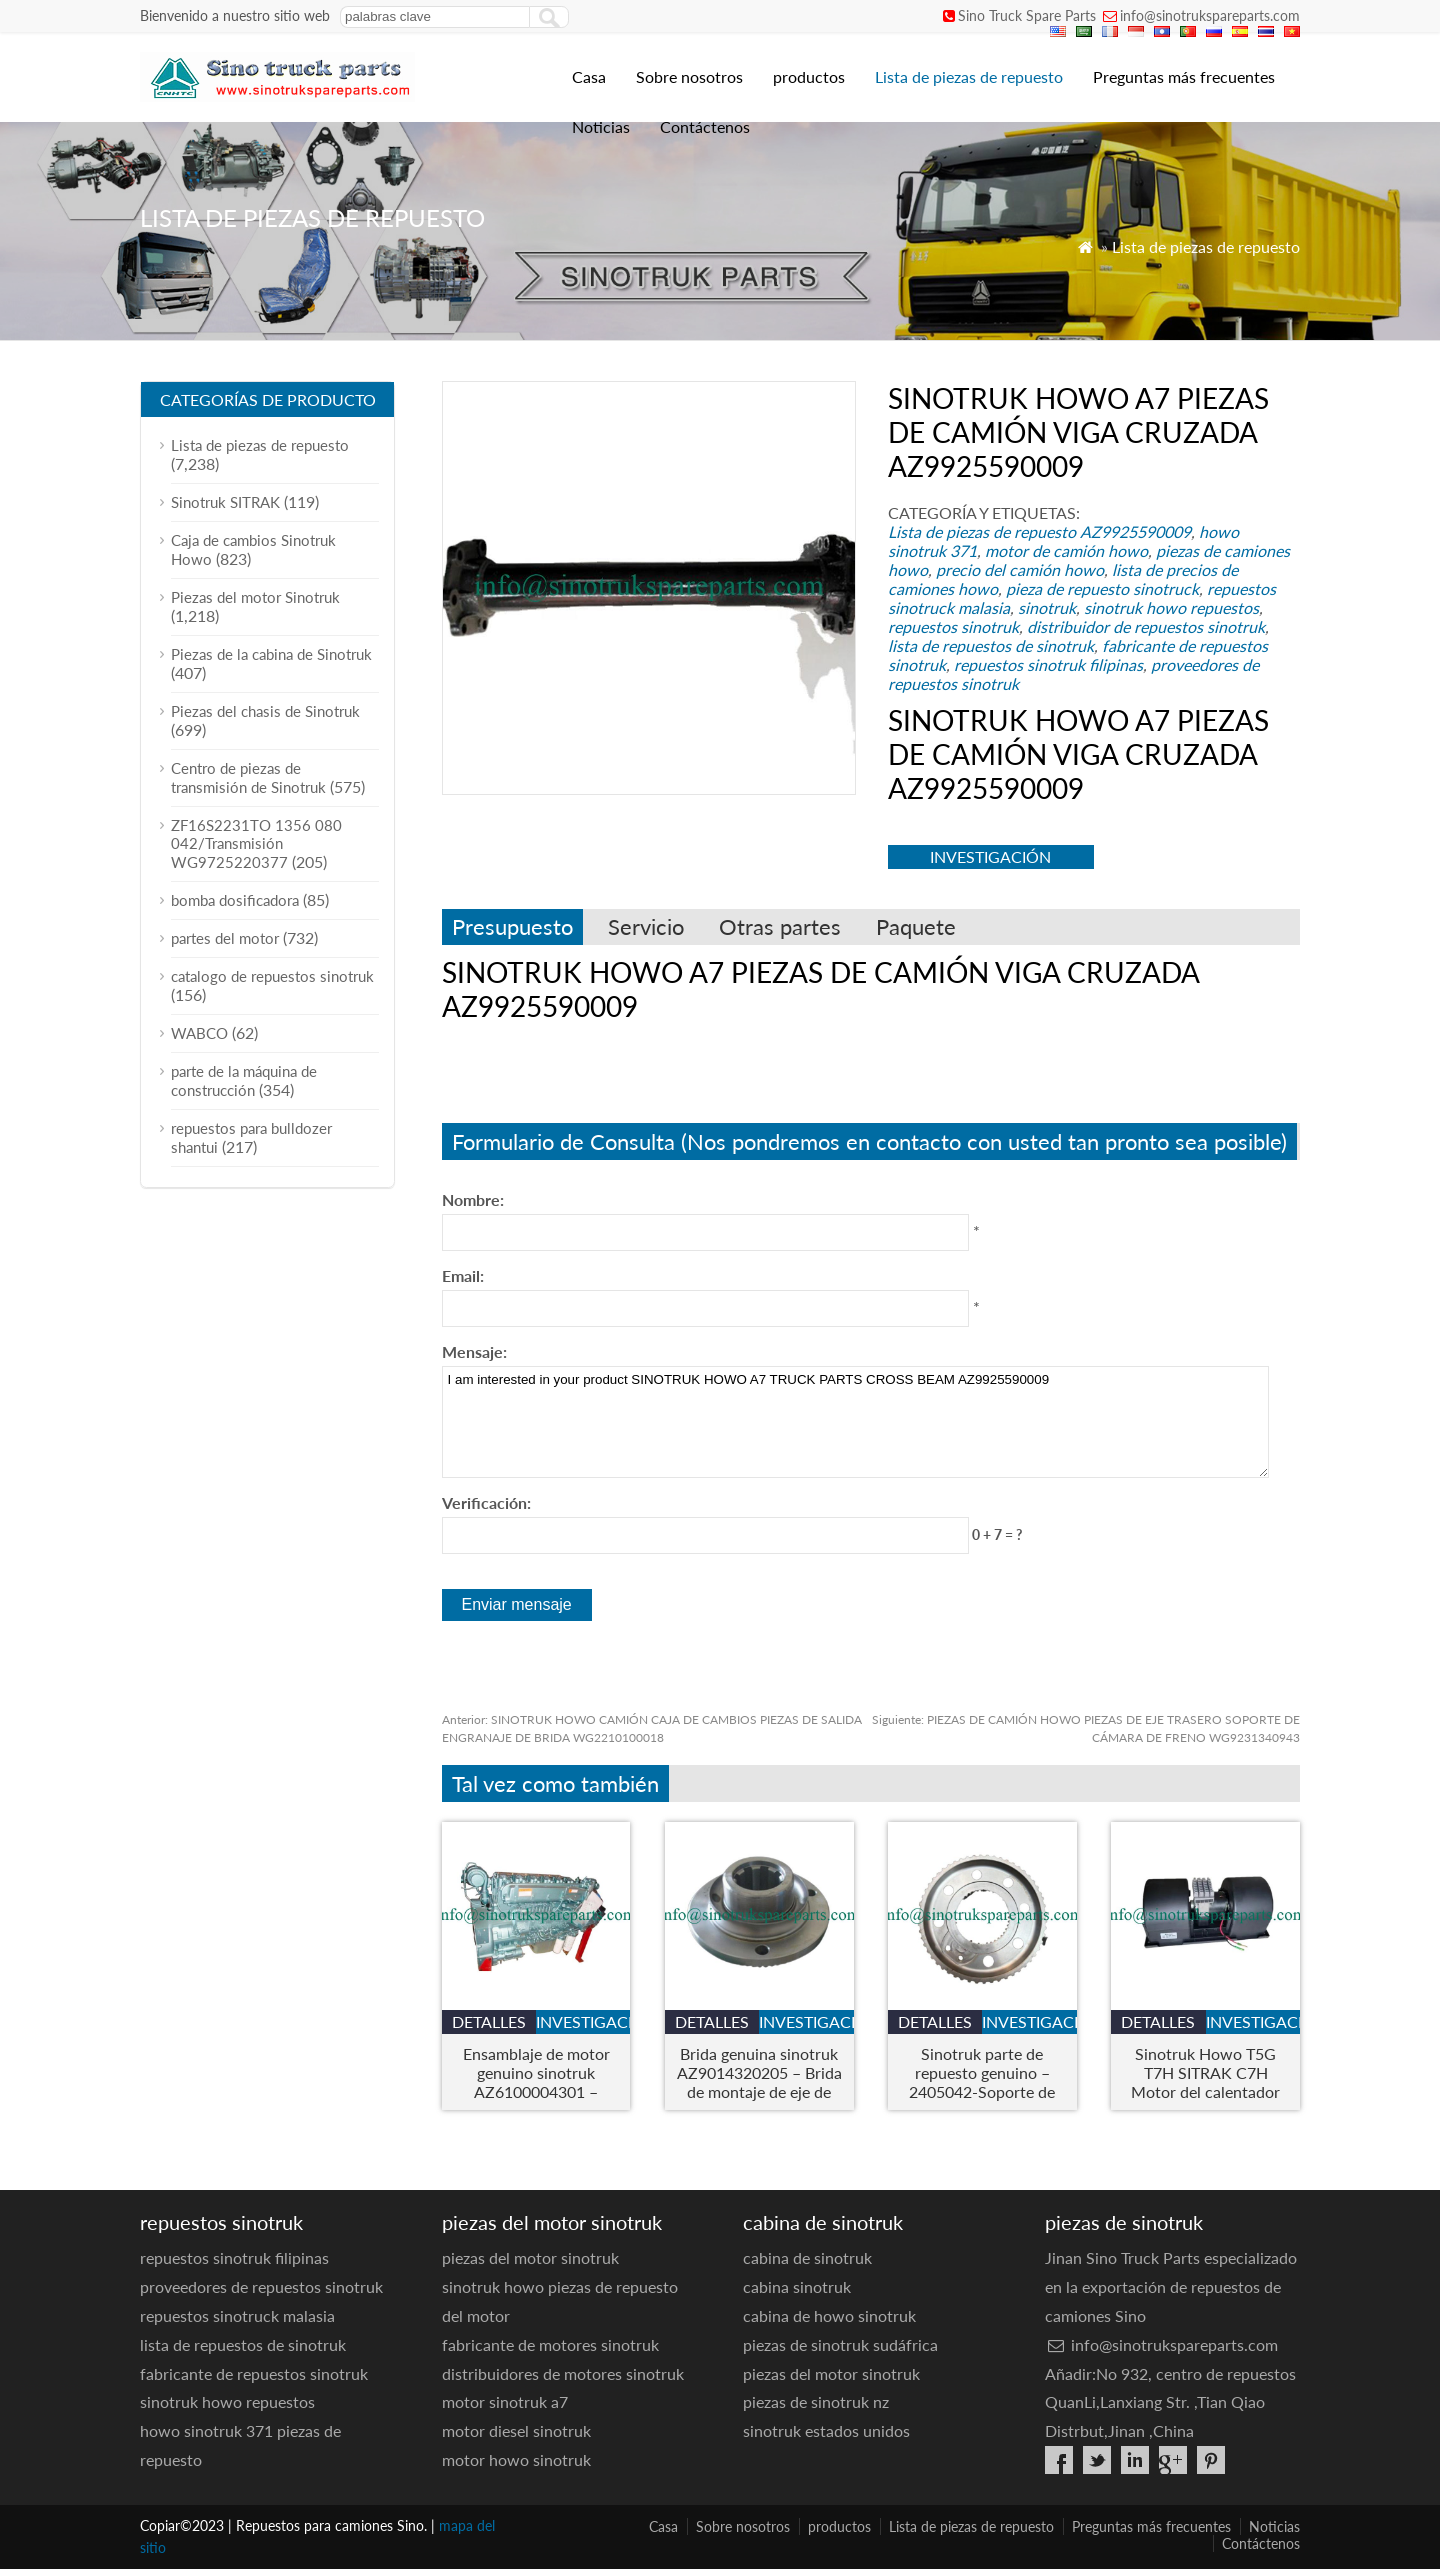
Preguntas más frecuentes (1184, 76)
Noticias (601, 126)
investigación (990, 856)
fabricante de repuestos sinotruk (254, 2373)
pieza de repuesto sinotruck (1102, 588)
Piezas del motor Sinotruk (255, 597)
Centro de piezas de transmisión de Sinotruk (248, 777)
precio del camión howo (1020, 569)
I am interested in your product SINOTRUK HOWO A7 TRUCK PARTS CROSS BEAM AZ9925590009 (855, 1422)
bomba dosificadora (235, 900)
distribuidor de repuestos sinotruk (1146, 626)
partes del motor (225, 938)
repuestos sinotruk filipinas (1048, 664)
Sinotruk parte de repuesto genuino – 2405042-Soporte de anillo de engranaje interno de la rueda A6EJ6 (982, 2072)
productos (809, 76)
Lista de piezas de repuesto (969, 76)
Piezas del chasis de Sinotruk (265, 711)
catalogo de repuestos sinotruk (272, 976)
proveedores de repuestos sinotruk (261, 2286)
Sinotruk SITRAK (225, 502)
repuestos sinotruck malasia (237, 2315)
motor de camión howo (1066, 550)
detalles (489, 2021)
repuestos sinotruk (953, 626)
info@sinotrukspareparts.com (1210, 15)
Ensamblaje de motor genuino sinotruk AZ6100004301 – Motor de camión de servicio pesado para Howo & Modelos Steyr (536, 2072)
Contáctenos (705, 126)
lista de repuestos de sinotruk (991, 645)
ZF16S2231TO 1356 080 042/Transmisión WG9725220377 (256, 843)
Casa (589, 76)
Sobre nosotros (689, 76)
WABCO (199, 1033)
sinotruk (1047, 607)
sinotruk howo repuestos (1171, 607)
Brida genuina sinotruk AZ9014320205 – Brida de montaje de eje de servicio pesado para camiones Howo (759, 2072)
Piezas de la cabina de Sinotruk (271, 654)
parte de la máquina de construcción (244, 1080)
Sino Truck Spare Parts (1027, 15)
